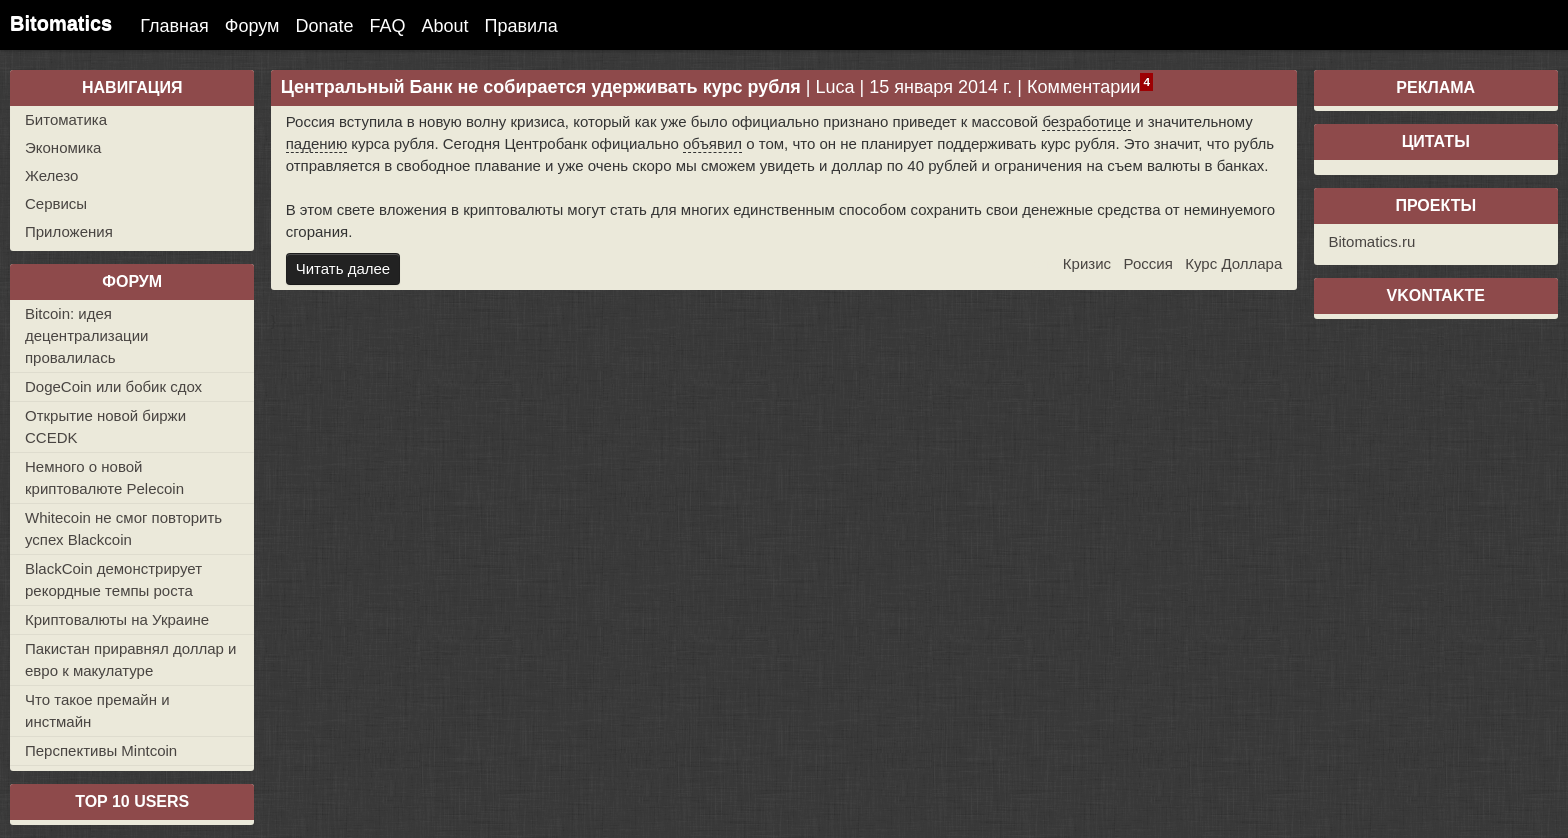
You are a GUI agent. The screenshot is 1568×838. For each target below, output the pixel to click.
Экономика (63, 147)
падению (316, 143)
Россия (1148, 263)
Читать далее (343, 268)
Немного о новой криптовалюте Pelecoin (104, 477)
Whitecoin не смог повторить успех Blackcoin (123, 528)
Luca (835, 87)
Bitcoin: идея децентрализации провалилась (86, 335)
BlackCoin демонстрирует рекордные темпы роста (113, 579)
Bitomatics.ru (1372, 241)
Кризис (1087, 263)
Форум (252, 26)
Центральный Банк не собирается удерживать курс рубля (541, 87)
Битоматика (66, 119)
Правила (521, 26)
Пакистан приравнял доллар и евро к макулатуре (130, 659)
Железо (51, 175)
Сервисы (56, 203)
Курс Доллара (1233, 263)
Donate (324, 26)
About (445, 26)
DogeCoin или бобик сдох (113, 386)
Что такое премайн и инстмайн (97, 710)
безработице (1086, 121)
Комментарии (1083, 87)
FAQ (388, 26)
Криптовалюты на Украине (117, 619)
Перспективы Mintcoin (101, 750)
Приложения (69, 231)
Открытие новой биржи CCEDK (105, 426)
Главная (174, 26)
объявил (712, 143)
